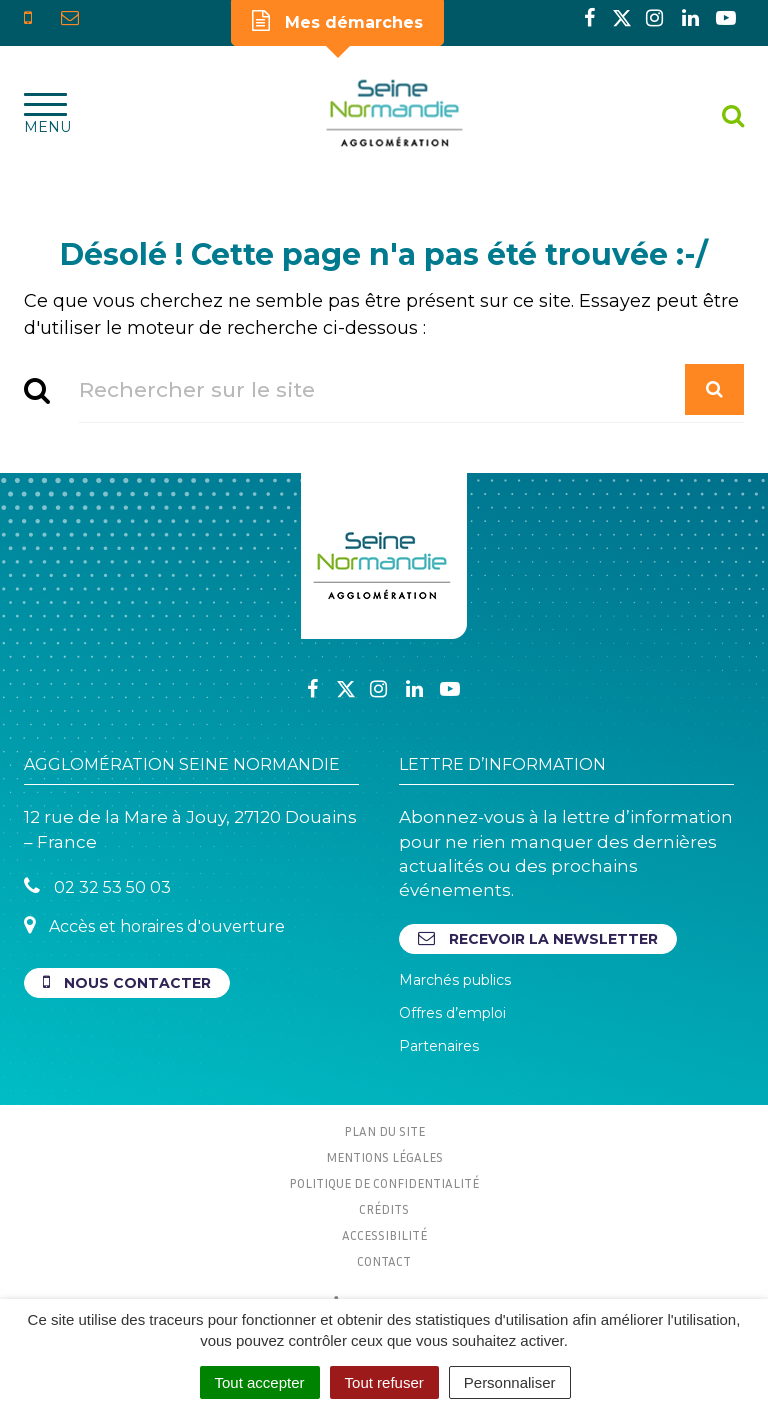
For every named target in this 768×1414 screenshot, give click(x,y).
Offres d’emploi (452, 1013)
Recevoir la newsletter (538, 938)
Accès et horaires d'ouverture (154, 925)
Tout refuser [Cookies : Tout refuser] (384, 1382)
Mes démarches (337, 21)
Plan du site (384, 1131)
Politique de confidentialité (384, 1183)
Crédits (384, 1209)
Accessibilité (384, 1235)
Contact (384, 1261)
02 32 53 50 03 (97, 886)
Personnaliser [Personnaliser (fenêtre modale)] (510, 1382)
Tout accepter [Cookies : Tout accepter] (260, 1382)
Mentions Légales (384, 1157)
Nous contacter (127, 982)
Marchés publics (455, 980)
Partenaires (439, 1046)
